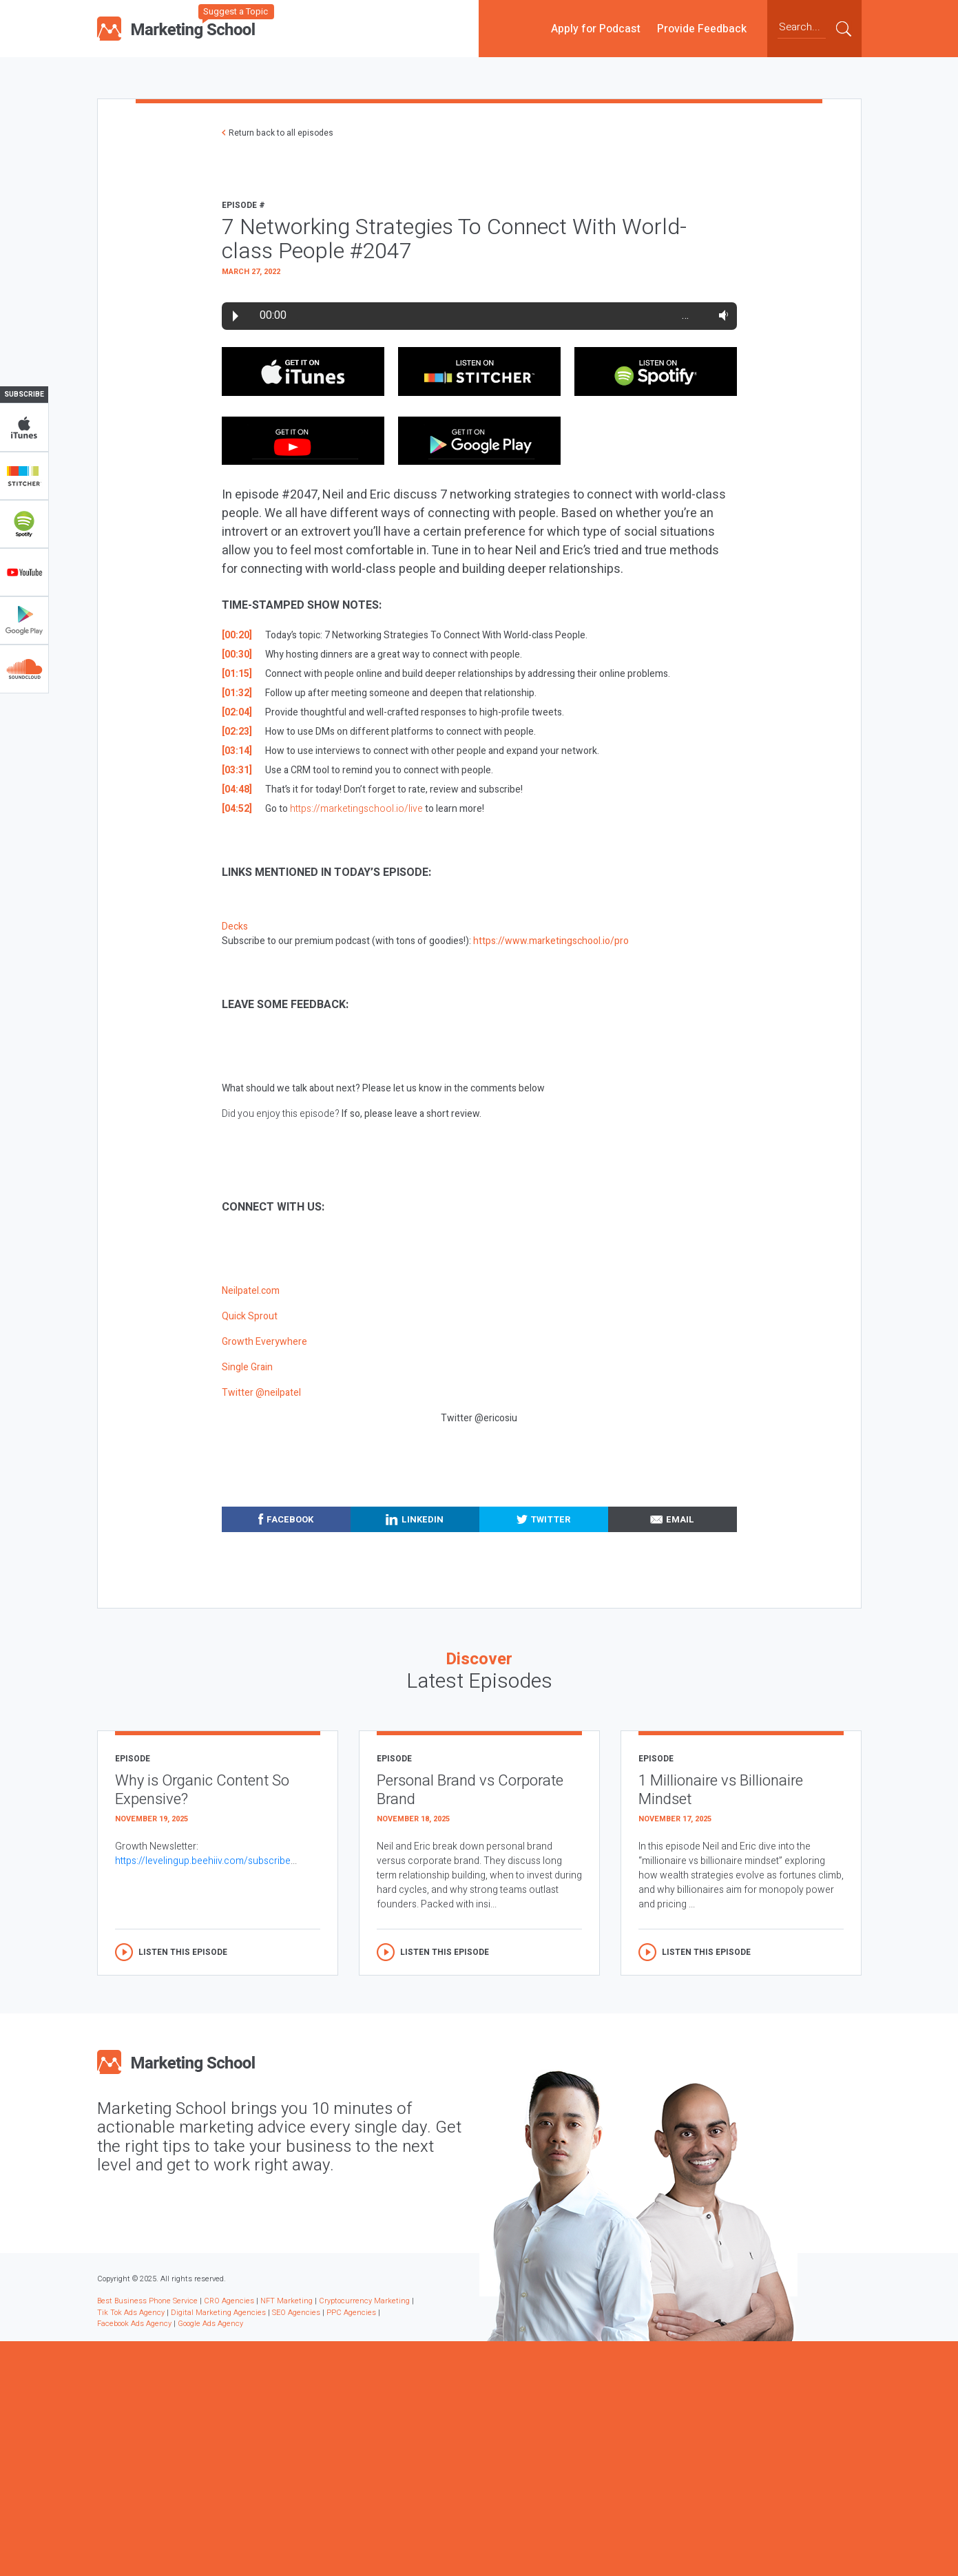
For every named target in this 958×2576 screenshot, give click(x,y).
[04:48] (237, 789)
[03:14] (237, 751)
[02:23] (237, 731)
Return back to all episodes (281, 133)
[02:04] (237, 712)
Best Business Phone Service (147, 2301)
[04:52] (237, 809)
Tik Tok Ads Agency (131, 2312)
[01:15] (237, 674)
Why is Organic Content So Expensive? (202, 1790)
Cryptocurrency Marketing (364, 2301)
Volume (720, 315)
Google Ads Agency (210, 2323)
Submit (843, 28)
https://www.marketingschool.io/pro (551, 941)
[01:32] (237, 693)
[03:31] (237, 770)
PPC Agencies (351, 2312)
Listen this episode (182, 1952)
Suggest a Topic (235, 11)
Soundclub (24, 669)
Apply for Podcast (596, 28)
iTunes (24, 428)
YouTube (24, 572)
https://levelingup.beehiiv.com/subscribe (203, 1861)
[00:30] (237, 654)
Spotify (24, 524)
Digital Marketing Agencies (218, 2312)
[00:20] (237, 635)
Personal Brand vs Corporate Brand (470, 1790)
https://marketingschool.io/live (356, 809)
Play (235, 316)
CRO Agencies (229, 2301)
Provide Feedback (702, 28)
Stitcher (24, 476)
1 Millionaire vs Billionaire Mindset (720, 1790)
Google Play (24, 620)
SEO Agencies (296, 2312)
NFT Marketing (286, 2301)
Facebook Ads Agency (134, 2323)
